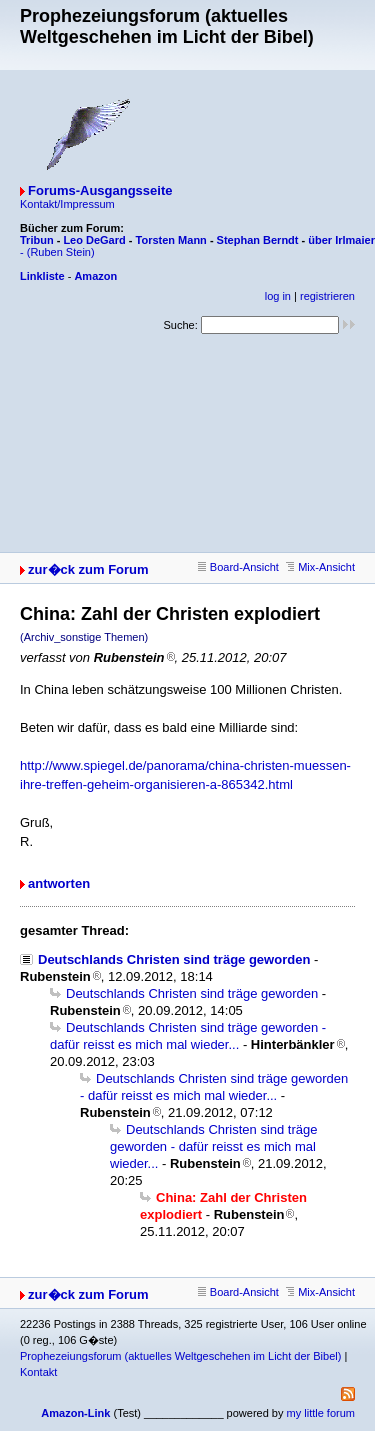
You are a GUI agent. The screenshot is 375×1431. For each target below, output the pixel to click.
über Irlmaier (341, 240)
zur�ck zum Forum (88, 569)
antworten (59, 883)
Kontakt (38, 1372)
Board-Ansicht (238, 567)
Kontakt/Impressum (67, 204)
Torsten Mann (171, 240)
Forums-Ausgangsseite (100, 190)
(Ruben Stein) (61, 252)
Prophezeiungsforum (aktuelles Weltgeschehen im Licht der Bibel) (180, 1356)
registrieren (327, 296)
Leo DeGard (94, 240)
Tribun (37, 240)
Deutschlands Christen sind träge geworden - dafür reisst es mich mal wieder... (214, 1146)
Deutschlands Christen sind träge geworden (174, 959)
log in (278, 296)
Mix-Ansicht (320, 567)
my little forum (321, 1413)
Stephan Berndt (258, 240)
